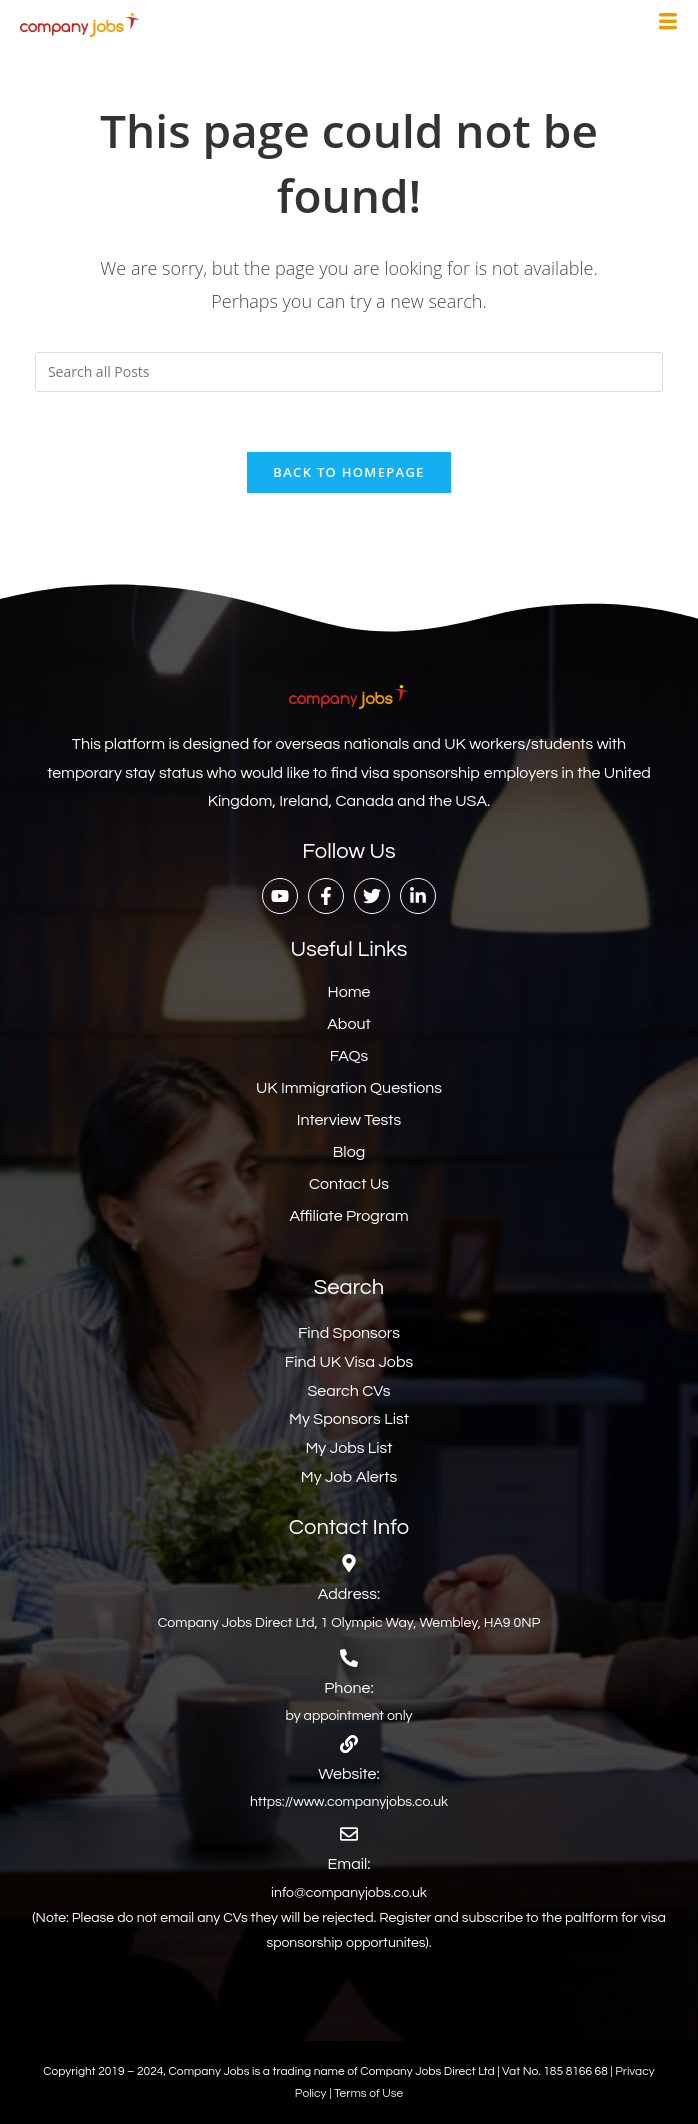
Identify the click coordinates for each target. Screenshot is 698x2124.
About (348, 1024)
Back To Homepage (348, 472)
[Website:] (349, 1744)
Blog (349, 1152)
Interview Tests (349, 1120)
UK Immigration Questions (349, 1088)
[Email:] (349, 1834)
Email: (349, 1864)
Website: (348, 1774)
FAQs (349, 1056)
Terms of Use (368, 2093)
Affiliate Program (348, 1216)
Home (349, 992)
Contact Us (349, 1184)
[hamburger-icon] (668, 24)
